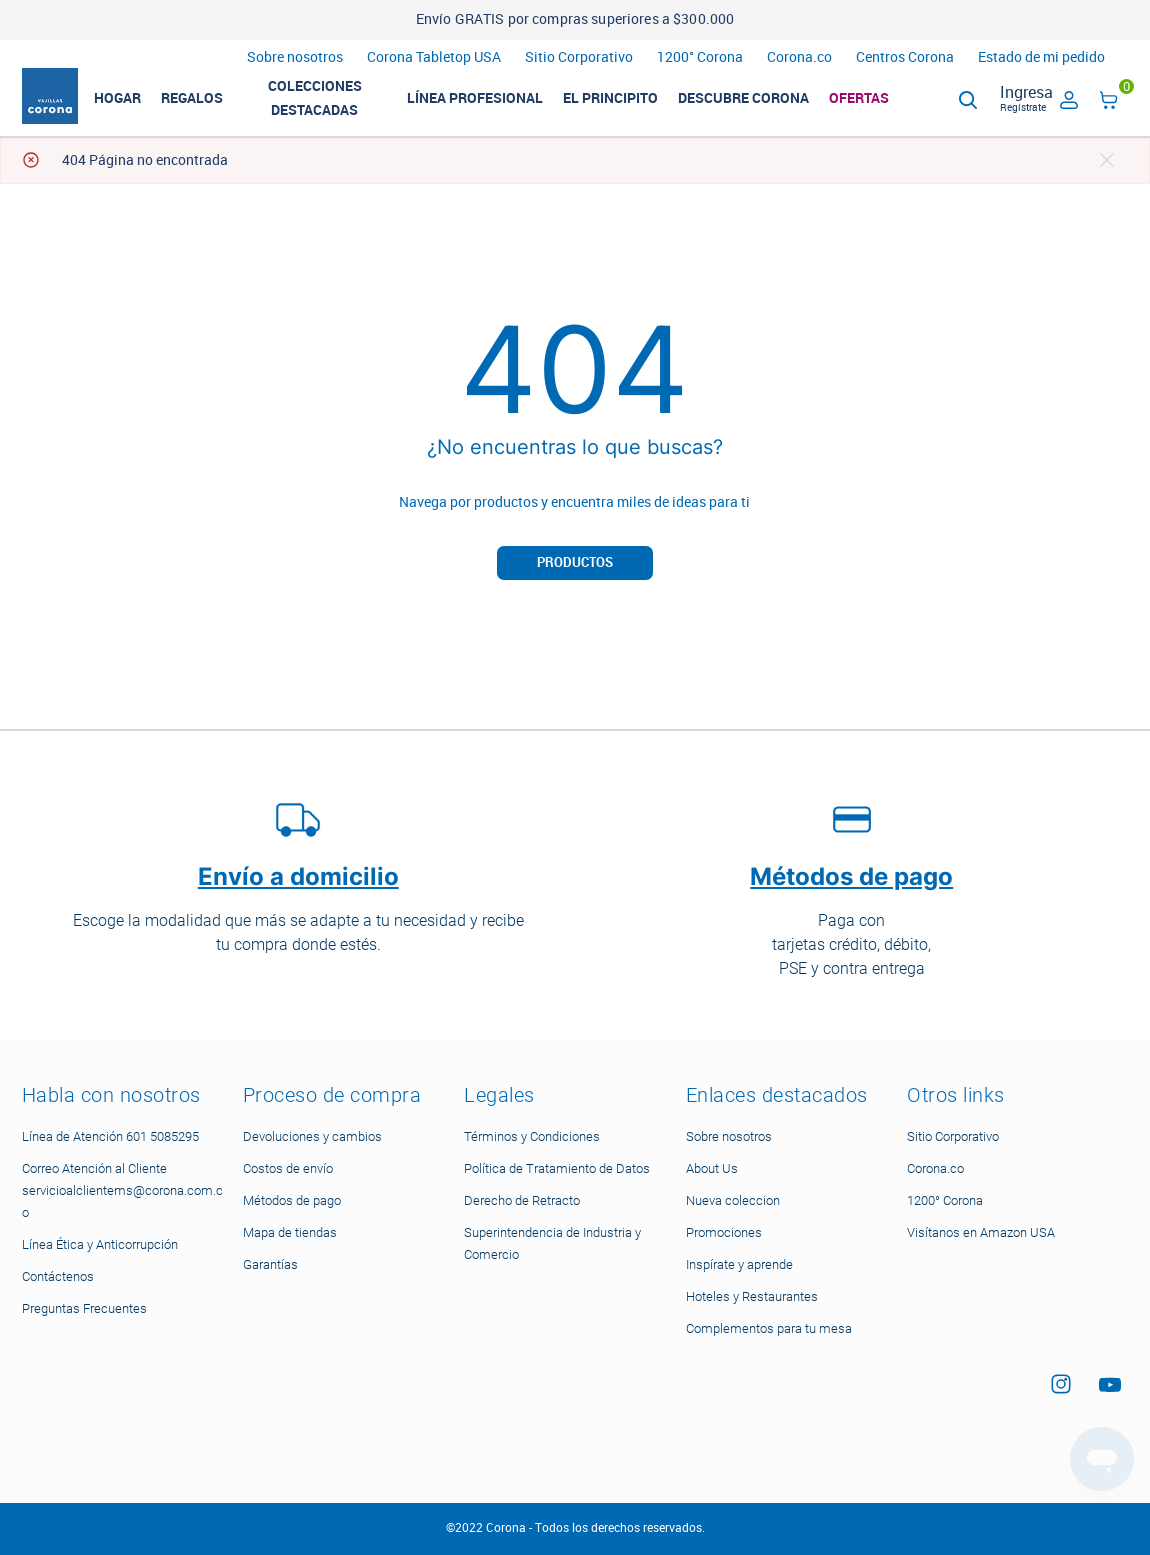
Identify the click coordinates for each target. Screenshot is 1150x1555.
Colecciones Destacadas (334, 104)
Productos (575, 573)
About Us (712, 1168)
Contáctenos (58, 1276)
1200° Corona (700, 57)
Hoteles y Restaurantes (752, 1296)
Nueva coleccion (733, 1200)
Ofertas (878, 104)
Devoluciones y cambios (312, 1136)
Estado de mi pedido (1041, 57)
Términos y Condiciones (532, 1136)
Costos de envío (288, 1168)
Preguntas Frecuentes (84, 1308)
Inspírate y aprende (739, 1264)
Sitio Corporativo (579, 57)
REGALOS (211, 104)
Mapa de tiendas (290, 1232)
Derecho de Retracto (522, 1200)
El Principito (629, 104)
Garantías (270, 1264)
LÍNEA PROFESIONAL (494, 104)
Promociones (724, 1232)
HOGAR (136, 104)
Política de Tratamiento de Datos (557, 1168)
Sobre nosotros (295, 57)
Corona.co (799, 57)
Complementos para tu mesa (769, 1328)
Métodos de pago (292, 1200)
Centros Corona (905, 57)
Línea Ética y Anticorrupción (100, 1244)
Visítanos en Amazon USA (981, 1232)
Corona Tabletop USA (434, 57)
